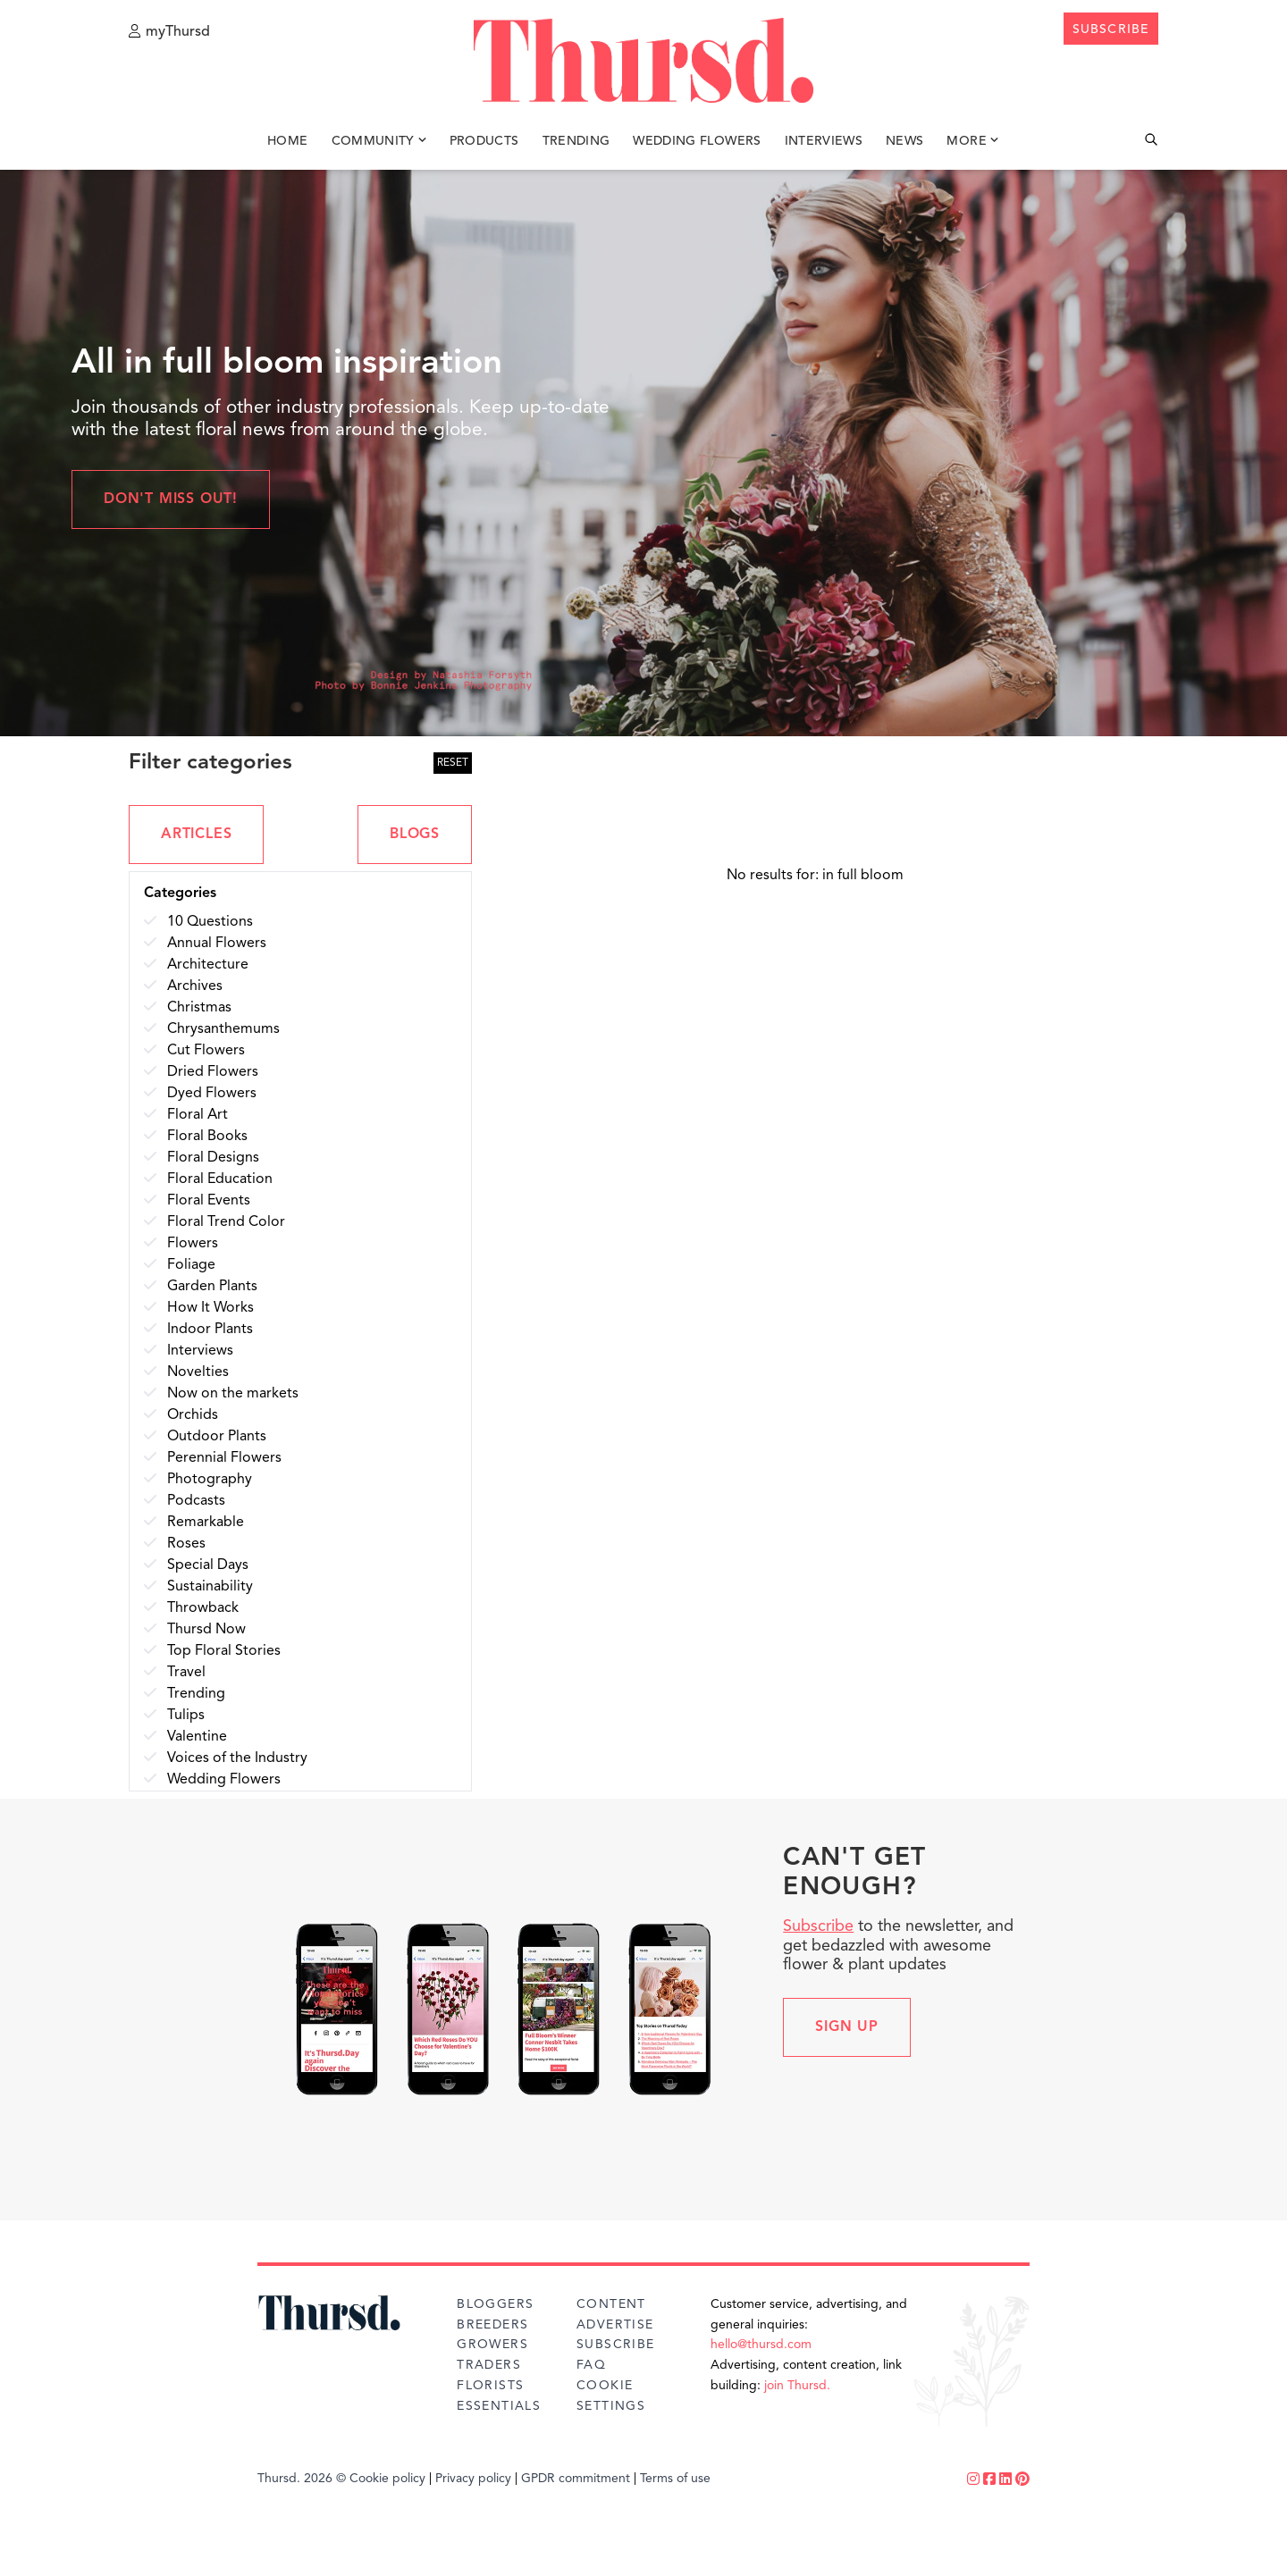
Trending (576, 141)
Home (287, 141)
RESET (452, 763)
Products (484, 141)
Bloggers (495, 2304)
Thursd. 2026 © (301, 2478)
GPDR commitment (575, 2478)
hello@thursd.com (761, 2344)
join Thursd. (797, 2385)
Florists (490, 2385)
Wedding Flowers (697, 141)
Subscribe (818, 1926)
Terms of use (675, 2478)
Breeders (492, 2325)
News (904, 141)
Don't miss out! (171, 499)
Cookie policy (387, 2478)
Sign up (847, 2027)
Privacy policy (473, 2478)
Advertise (615, 2325)
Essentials (499, 2406)
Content (611, 2304)
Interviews (824, 141)
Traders (489, 2365)
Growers (492, 2344)
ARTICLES (196, 834)
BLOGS (415, 834)
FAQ (591, 2365)
